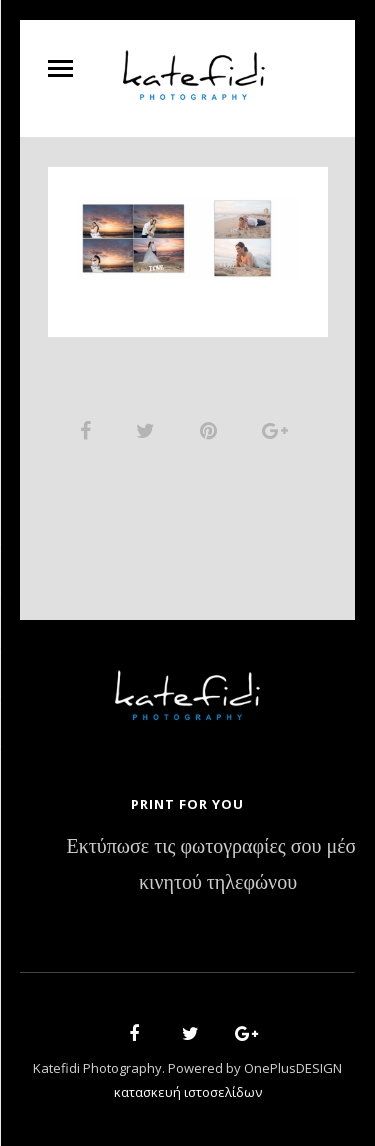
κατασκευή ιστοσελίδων (188, 1092)
